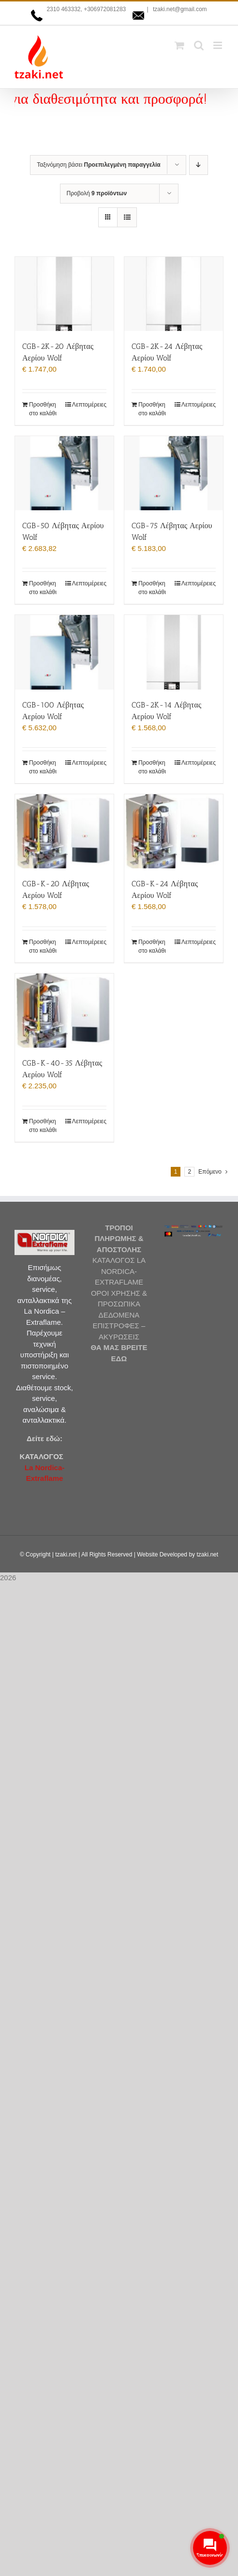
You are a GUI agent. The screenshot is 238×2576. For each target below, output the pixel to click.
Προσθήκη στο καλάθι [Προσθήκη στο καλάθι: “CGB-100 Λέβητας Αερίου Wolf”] (43, 767)
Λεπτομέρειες (89, 404)
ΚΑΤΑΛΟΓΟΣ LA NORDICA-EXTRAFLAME (119, 1271)
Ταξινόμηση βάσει (99, 164)
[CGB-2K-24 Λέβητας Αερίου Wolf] (173, 294)
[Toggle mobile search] (199, 45)
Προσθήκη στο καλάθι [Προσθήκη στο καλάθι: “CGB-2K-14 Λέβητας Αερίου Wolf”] (152, 767)
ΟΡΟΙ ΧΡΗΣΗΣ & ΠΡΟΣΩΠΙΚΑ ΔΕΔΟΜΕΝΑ (119, 1304)
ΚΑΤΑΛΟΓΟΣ (41, 1456)
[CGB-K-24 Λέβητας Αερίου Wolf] (173, 831)
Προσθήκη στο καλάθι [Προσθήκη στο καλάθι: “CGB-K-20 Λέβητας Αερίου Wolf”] (43, 946)
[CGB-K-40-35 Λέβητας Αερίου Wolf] (64, 1011)
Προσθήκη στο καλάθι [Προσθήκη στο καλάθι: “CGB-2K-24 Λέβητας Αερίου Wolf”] (152, 409)
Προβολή (97, 193)
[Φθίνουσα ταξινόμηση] (198, 165)
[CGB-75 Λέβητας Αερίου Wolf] (173, 473)
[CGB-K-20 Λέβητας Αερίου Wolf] (64, 831)
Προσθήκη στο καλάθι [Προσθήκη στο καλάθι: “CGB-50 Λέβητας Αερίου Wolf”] (43, 588)
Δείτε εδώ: (44, 1438)
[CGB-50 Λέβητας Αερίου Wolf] (64, 473)
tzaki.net (66, 1554)
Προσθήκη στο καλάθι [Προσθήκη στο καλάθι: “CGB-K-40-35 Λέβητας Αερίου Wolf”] (43, 1125)
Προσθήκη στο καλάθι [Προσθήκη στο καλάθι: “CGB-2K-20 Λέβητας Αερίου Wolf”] (43, 409)
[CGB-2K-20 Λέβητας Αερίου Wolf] (64, 294)
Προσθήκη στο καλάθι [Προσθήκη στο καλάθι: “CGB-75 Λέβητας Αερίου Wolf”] (152, 588)
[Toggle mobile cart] (179, 45)
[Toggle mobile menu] (218, 45)
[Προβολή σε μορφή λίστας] (127, 217)
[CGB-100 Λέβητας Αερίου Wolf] (64, 652)
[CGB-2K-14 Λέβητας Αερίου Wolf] (173, 652)
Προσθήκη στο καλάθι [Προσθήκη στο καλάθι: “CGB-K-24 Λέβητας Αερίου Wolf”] (152, 946)
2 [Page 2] (189, 1171)
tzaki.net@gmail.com (179, 9)
